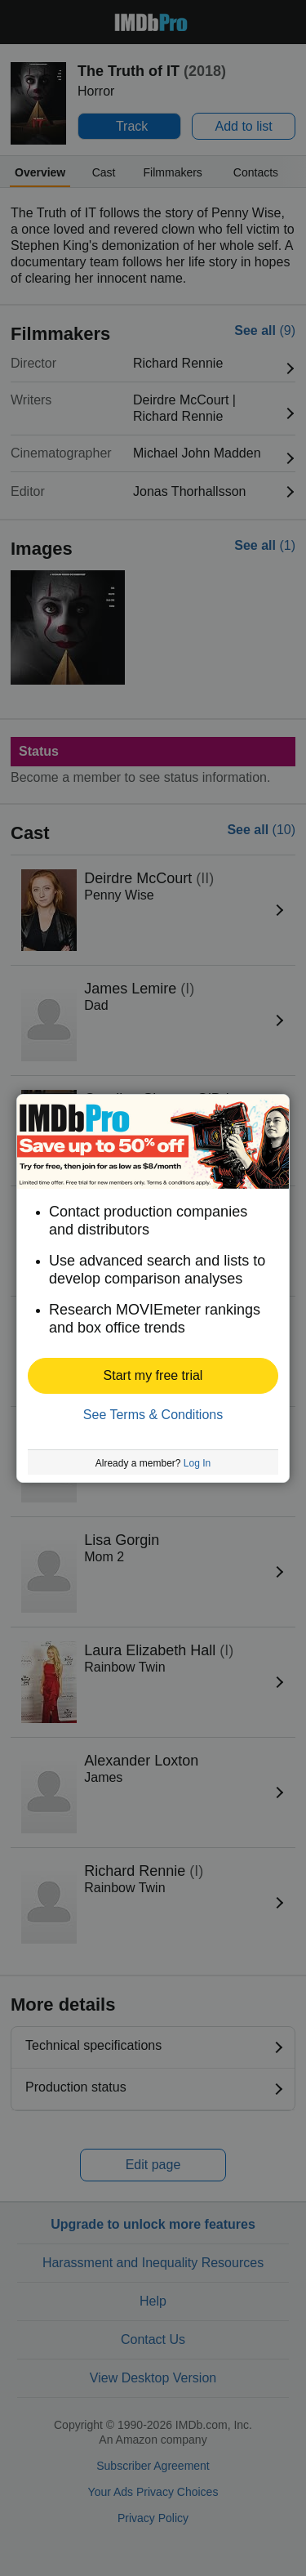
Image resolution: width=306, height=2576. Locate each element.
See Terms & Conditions (153, 1415)
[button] (153, 1376)
